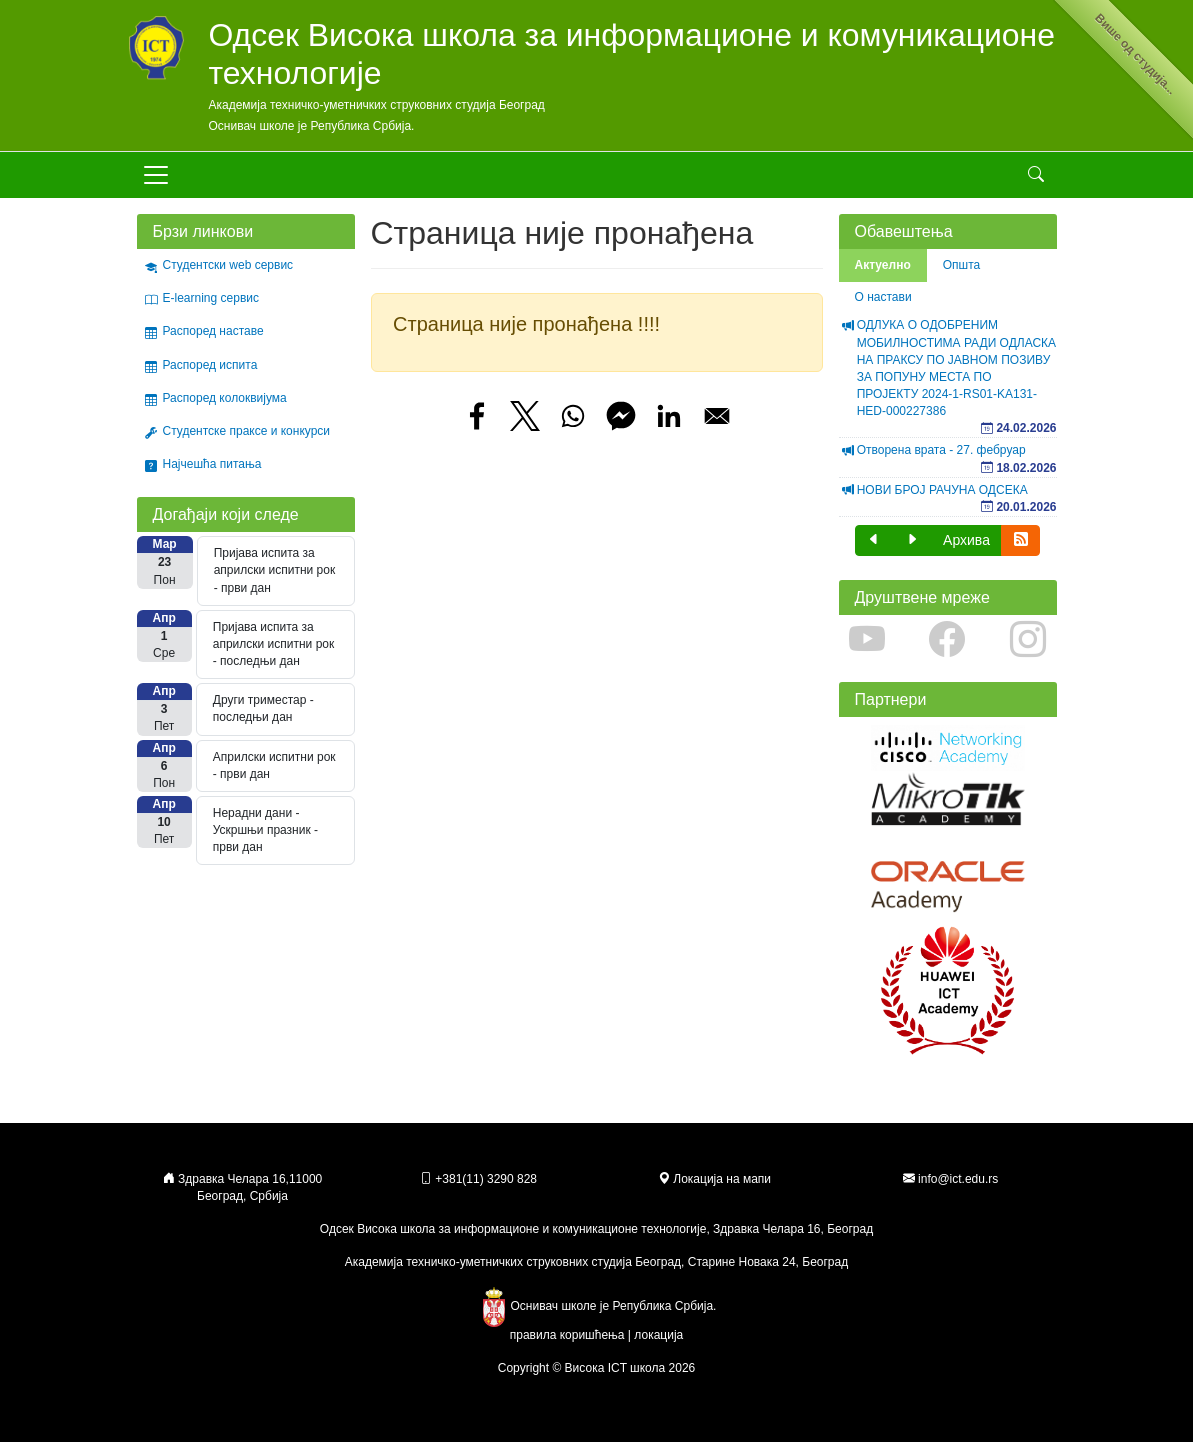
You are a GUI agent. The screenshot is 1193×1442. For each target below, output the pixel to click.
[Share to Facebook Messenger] (621, 416)
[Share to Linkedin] (669, 416)
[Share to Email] (717, 416)
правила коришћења (567, 1335)
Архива (966, 540)
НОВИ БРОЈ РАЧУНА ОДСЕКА (942, 490)
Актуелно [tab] (883, 265)
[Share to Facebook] (477, 416)
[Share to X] (525, 416)
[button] (874, 540)
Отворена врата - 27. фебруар (941, 450)
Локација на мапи (714, 1179)
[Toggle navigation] (156, 175)
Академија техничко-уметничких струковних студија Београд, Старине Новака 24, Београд (596, 1262)
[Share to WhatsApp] (573, 416)
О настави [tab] (883, 297)
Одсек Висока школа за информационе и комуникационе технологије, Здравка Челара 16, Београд (596, 1229)
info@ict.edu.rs (958, 1179)
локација (658, 1335)
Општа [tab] (962, 265)
